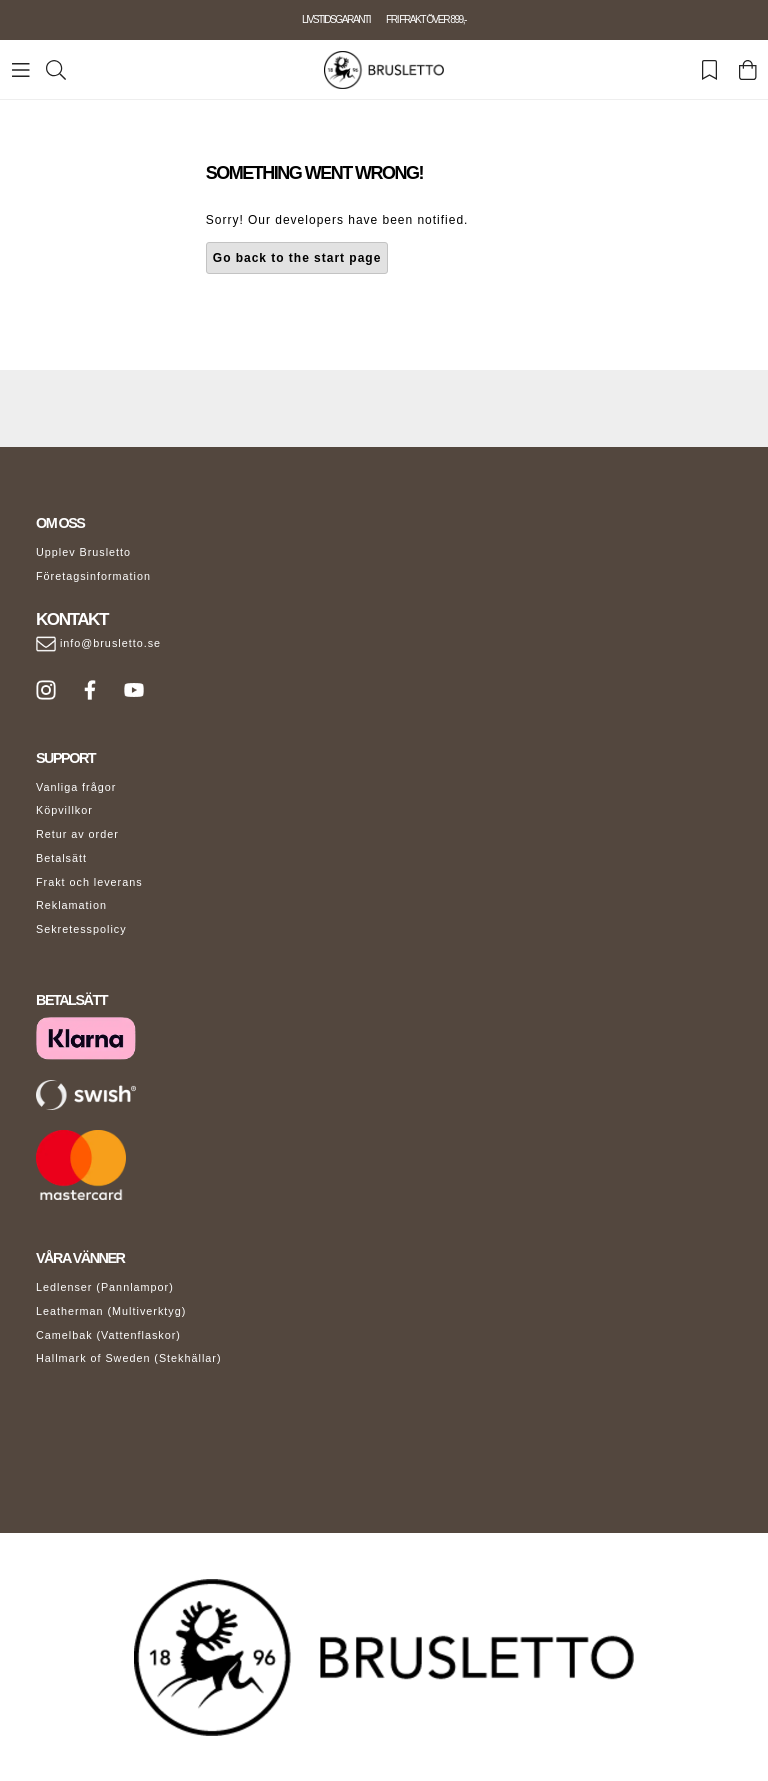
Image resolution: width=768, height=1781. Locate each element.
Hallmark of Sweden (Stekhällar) (129, 1358)
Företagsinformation (93, 576)
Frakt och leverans (89, 882)
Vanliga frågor (76, 787)
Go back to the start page (297, 258)
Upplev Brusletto (83, 552)
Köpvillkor (64, 810)
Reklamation (71, 905)
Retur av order (77, 834)
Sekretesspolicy (81, 929)
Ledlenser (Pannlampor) (105, 1287)
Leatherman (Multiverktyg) (111, 1311)
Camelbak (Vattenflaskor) (108, 1335)
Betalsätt (61, 858)
